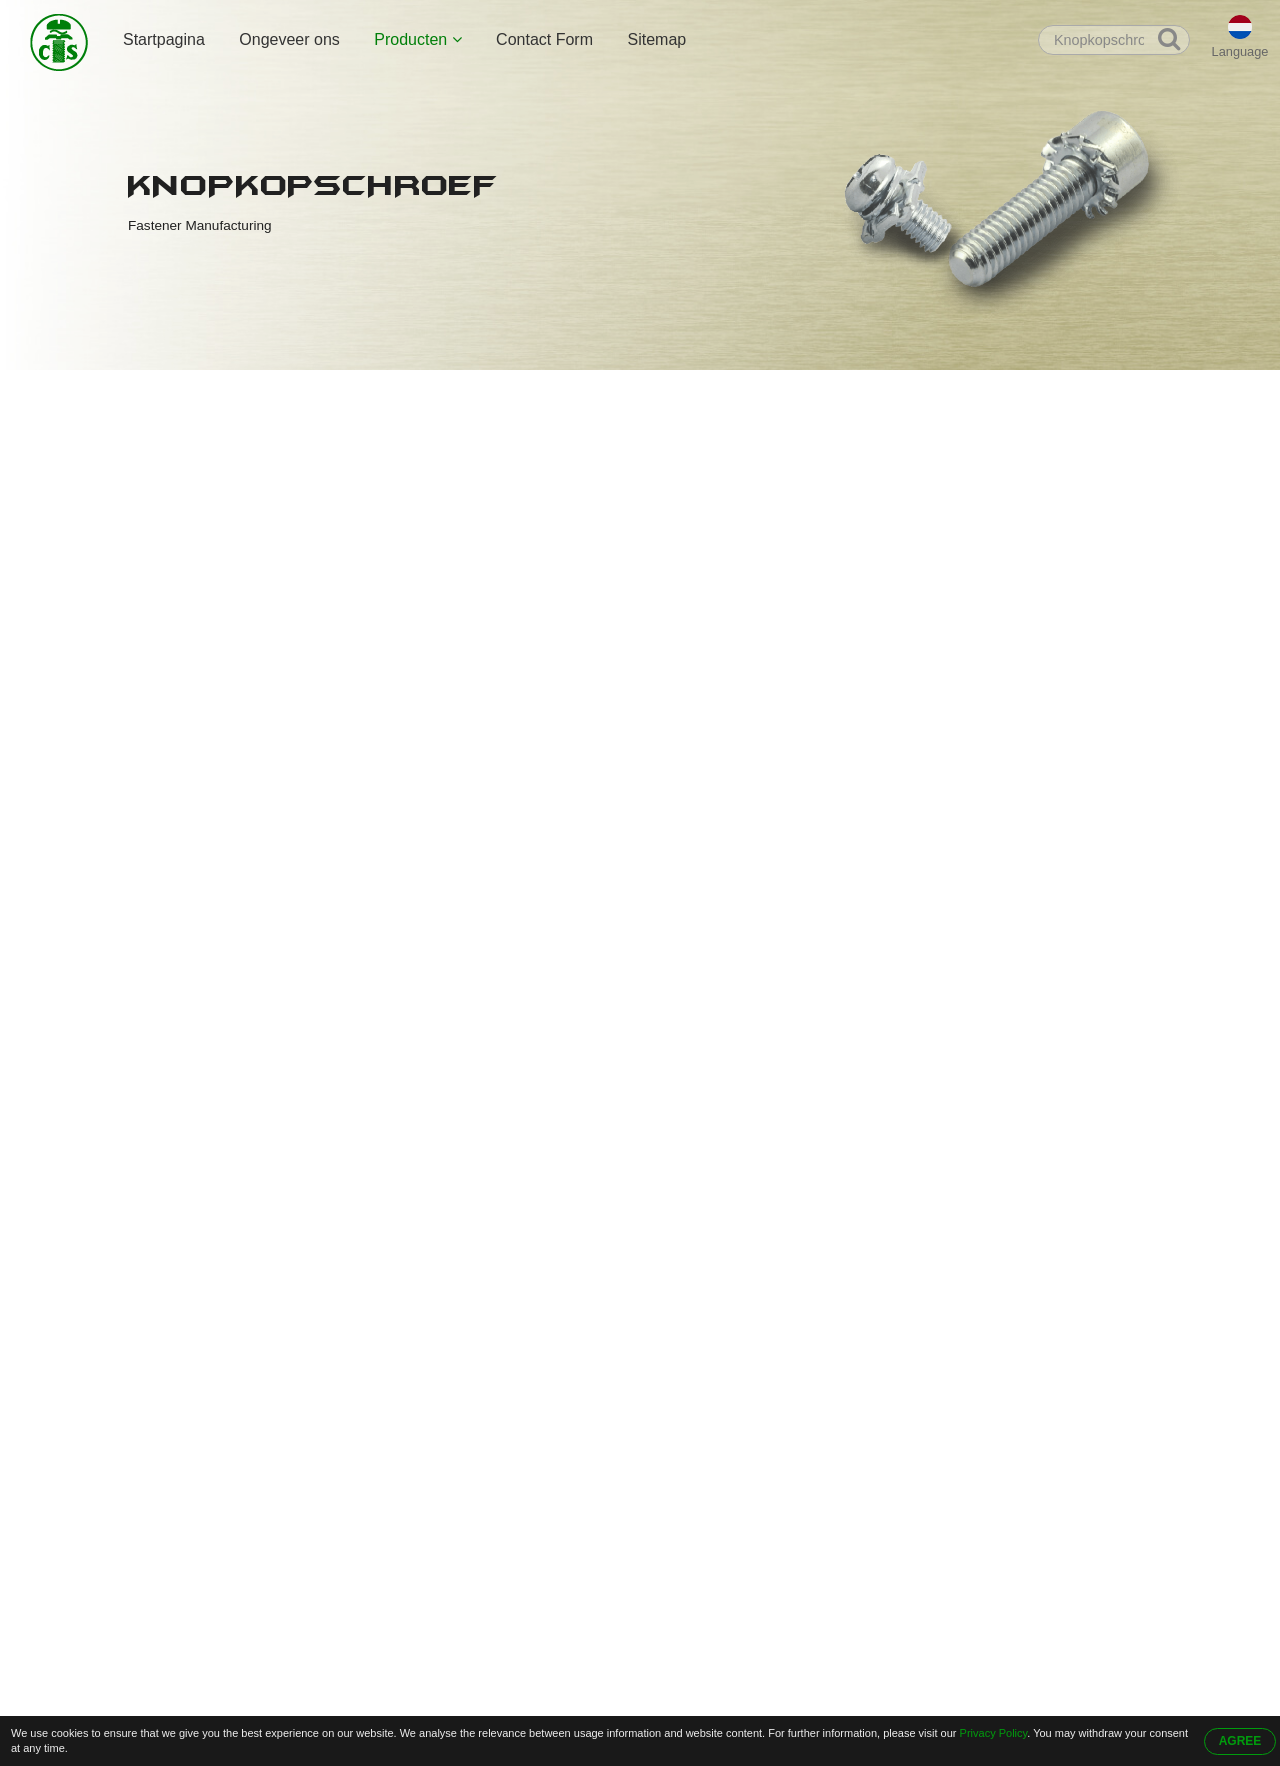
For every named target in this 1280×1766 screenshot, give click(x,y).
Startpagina (164, 39)
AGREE (1240, 1741)
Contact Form (544, 39)
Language (1240, 51)
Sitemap (656, 39)
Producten (417, 39)
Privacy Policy (994, 1733)
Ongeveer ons (289, 39)
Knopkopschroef (390, 391)
